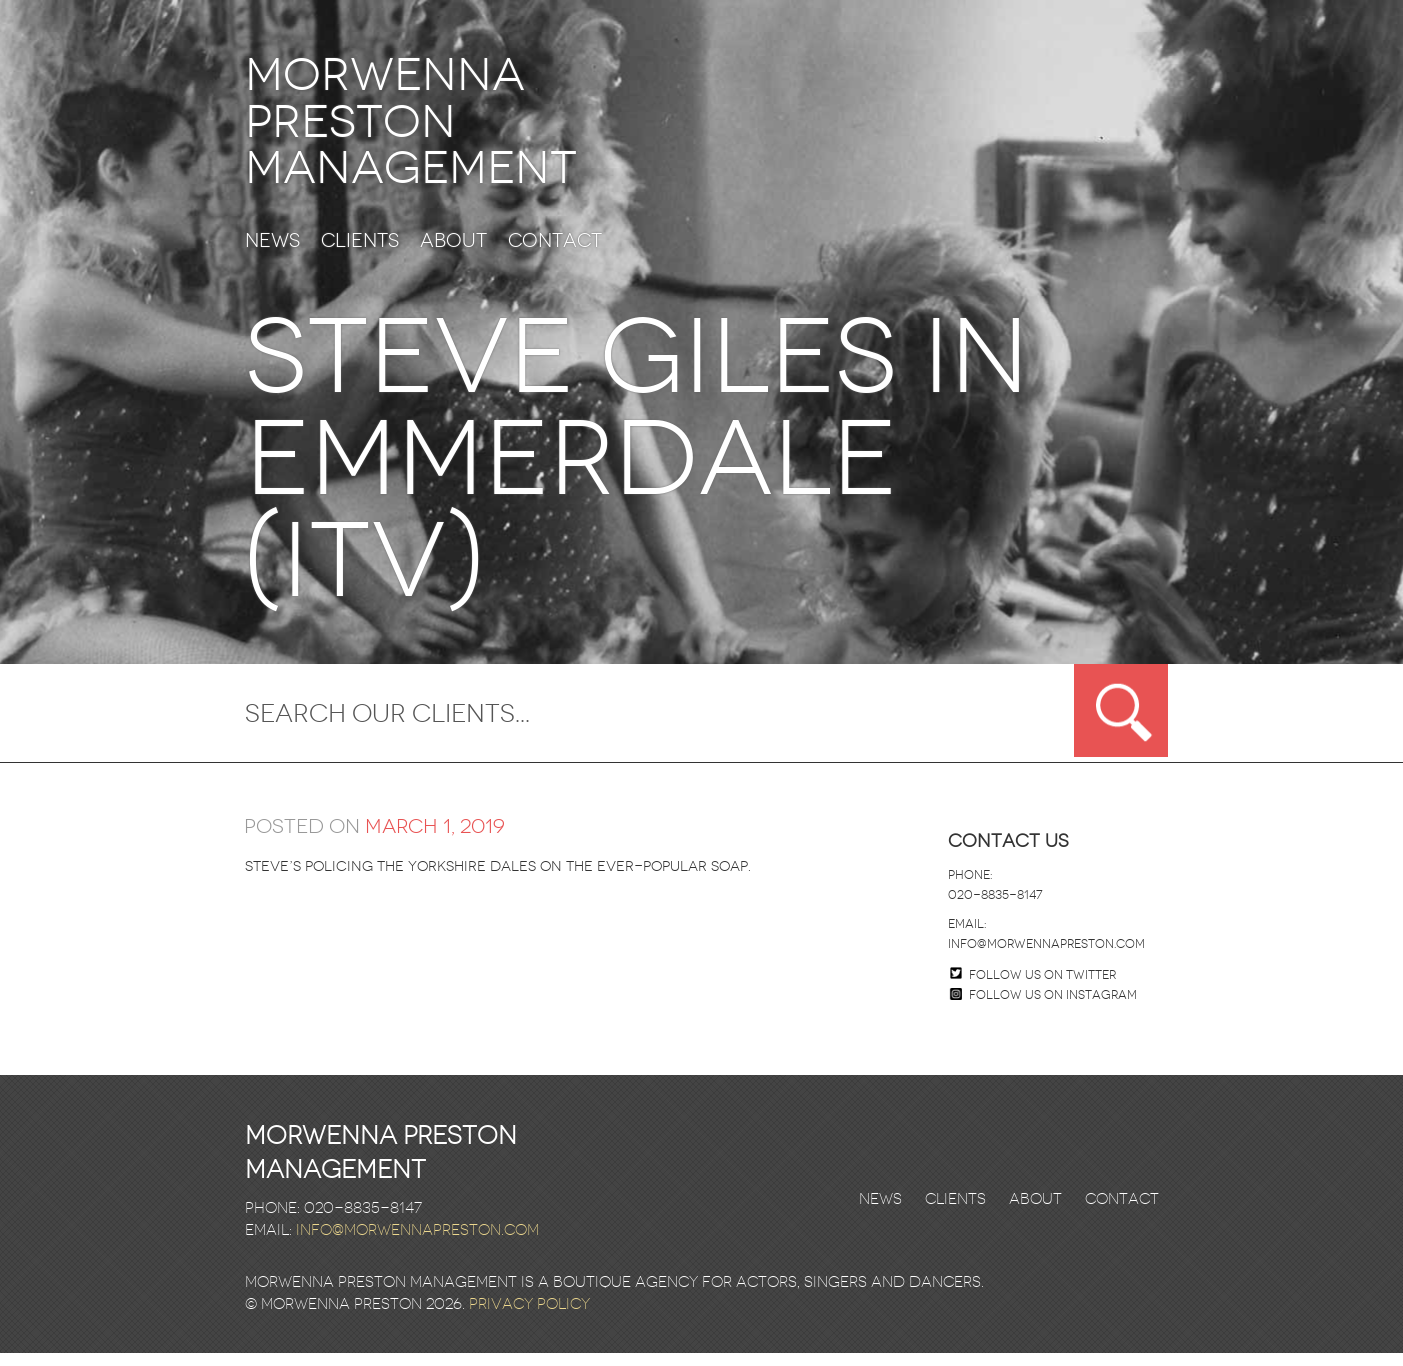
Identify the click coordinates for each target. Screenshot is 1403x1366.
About (453, 254)
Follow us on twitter (1042, 988)
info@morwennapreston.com (1046, 957)
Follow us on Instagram (1043, 1008)
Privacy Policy (529, 1317)
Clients (360, 254)
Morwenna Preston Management (436, 128)
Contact (555, 254)
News (272, 254)
